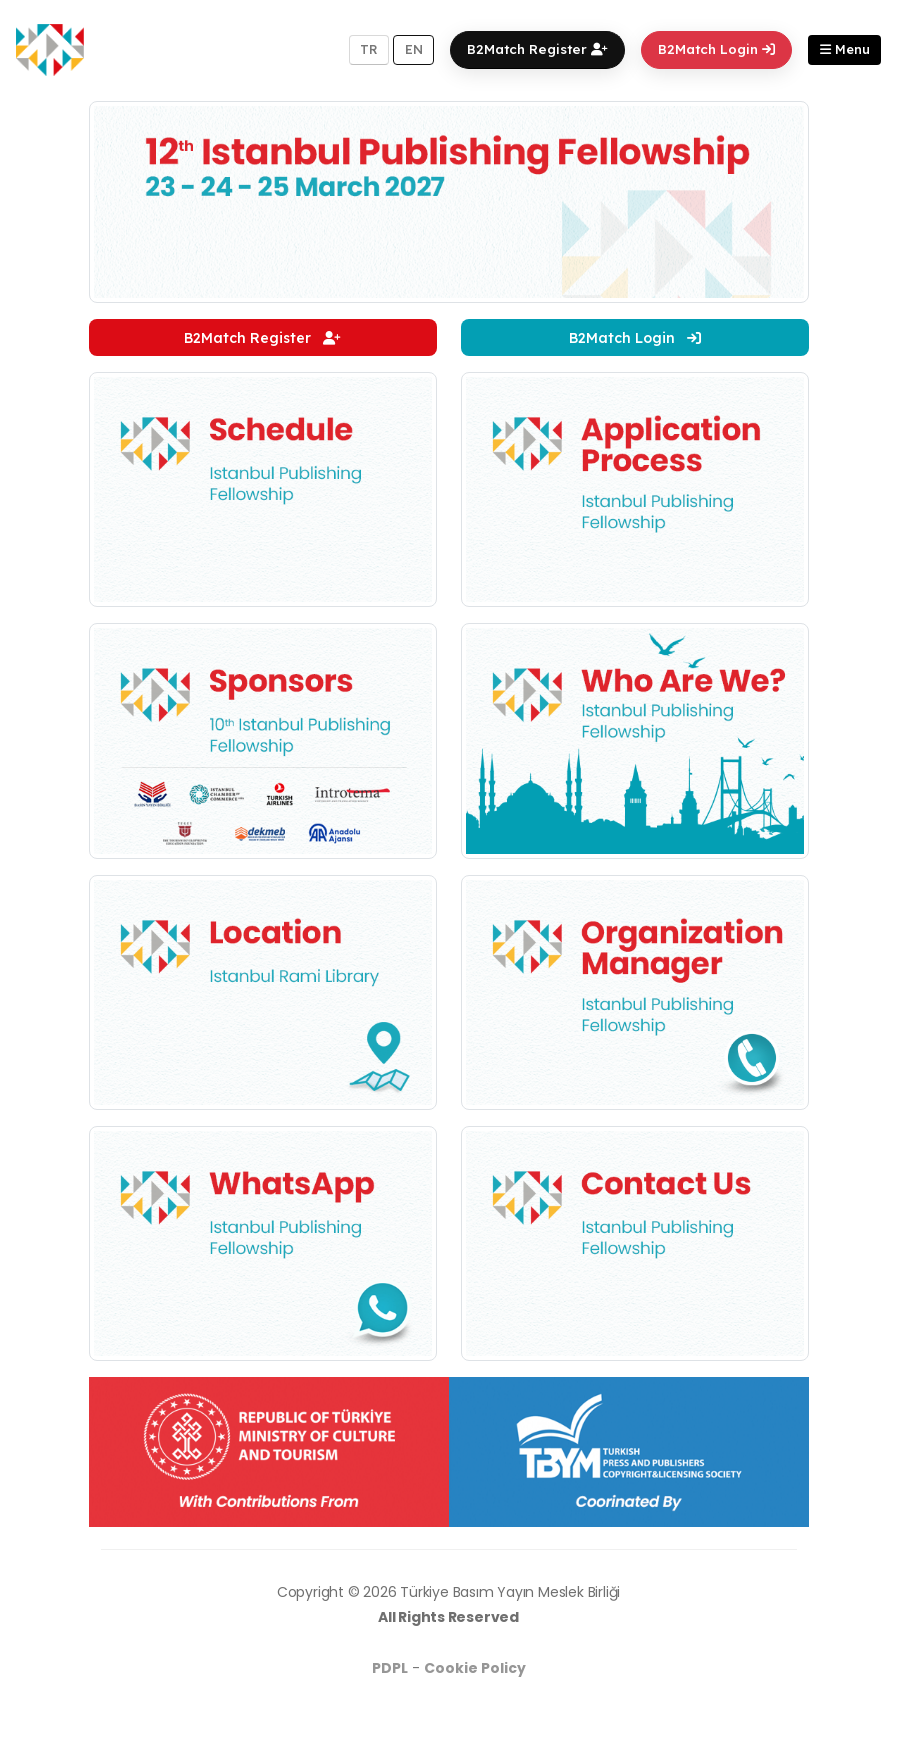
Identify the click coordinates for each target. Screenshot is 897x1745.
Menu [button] (845, 49)
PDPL (390, 1668)
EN (414, 49)
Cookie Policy (475, 1668)
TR (369, 49)
